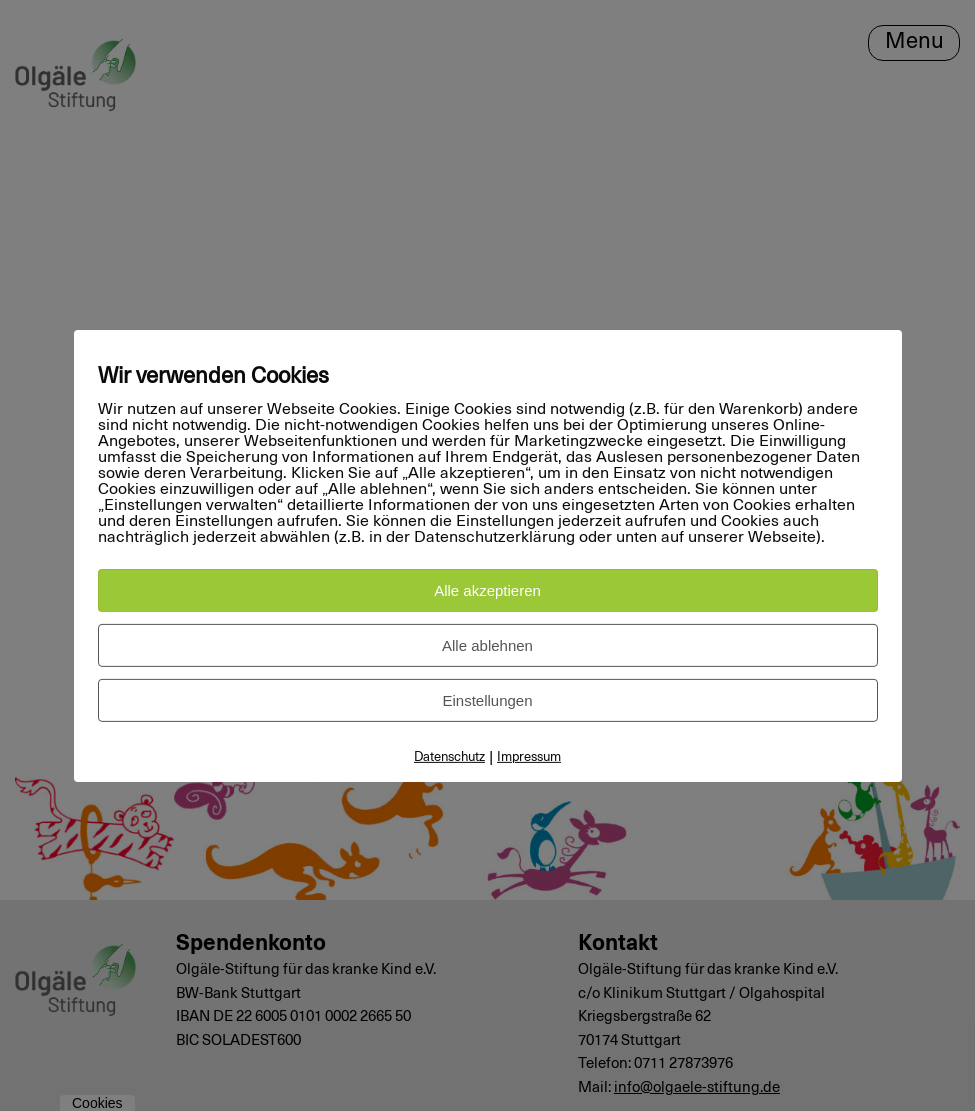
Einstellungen (487, 700)
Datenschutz (449, 757)
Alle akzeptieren (487, 590)
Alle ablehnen (487, 645)
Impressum (529, 757)
